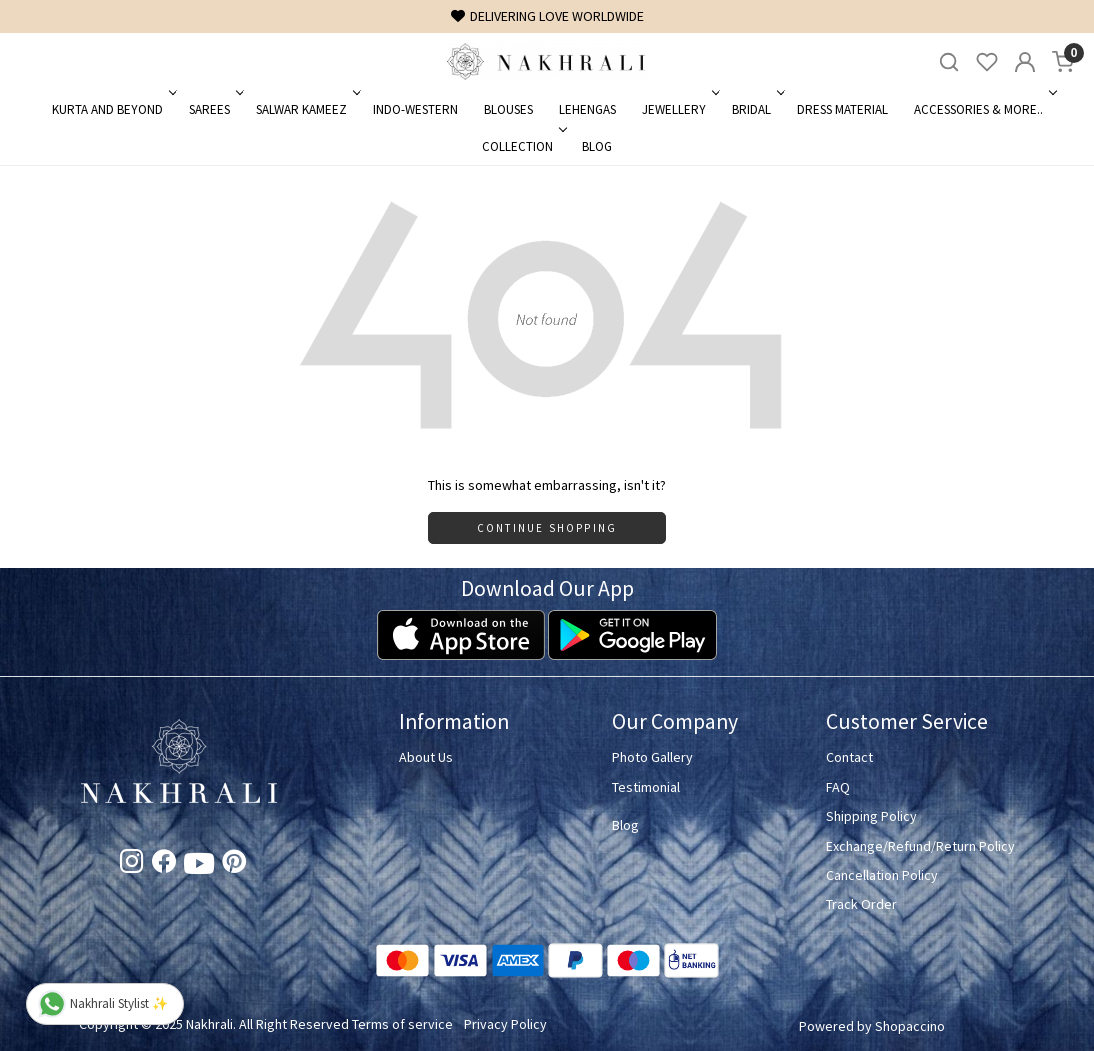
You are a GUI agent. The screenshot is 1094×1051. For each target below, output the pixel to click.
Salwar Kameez (306, 109)
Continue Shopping (547, 528)
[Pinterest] (234, 865)
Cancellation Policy (882, 875)
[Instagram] (132, 865)
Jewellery (679, 109)
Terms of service (402, 1024)
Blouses (508, 109)
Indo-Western (415, 109)
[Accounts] (1025, 62)
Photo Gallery (652, 757)
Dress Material (842, 109)
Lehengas (587, 109)
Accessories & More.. (983, 109)
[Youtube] (199, 867)
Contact (849, 757)
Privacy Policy (505, 1024)
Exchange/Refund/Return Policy (920, 846)
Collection (522, 146)
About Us (426, 757)
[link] (949, 62)
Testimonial (646, 787)
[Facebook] (164, 865)
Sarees (214, 109)
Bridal (756, 109)
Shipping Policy (871, 816)
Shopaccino (910, 1026)
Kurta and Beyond (112, 109)
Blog (597, 146)
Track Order (861, 904)
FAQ (838, 787)
